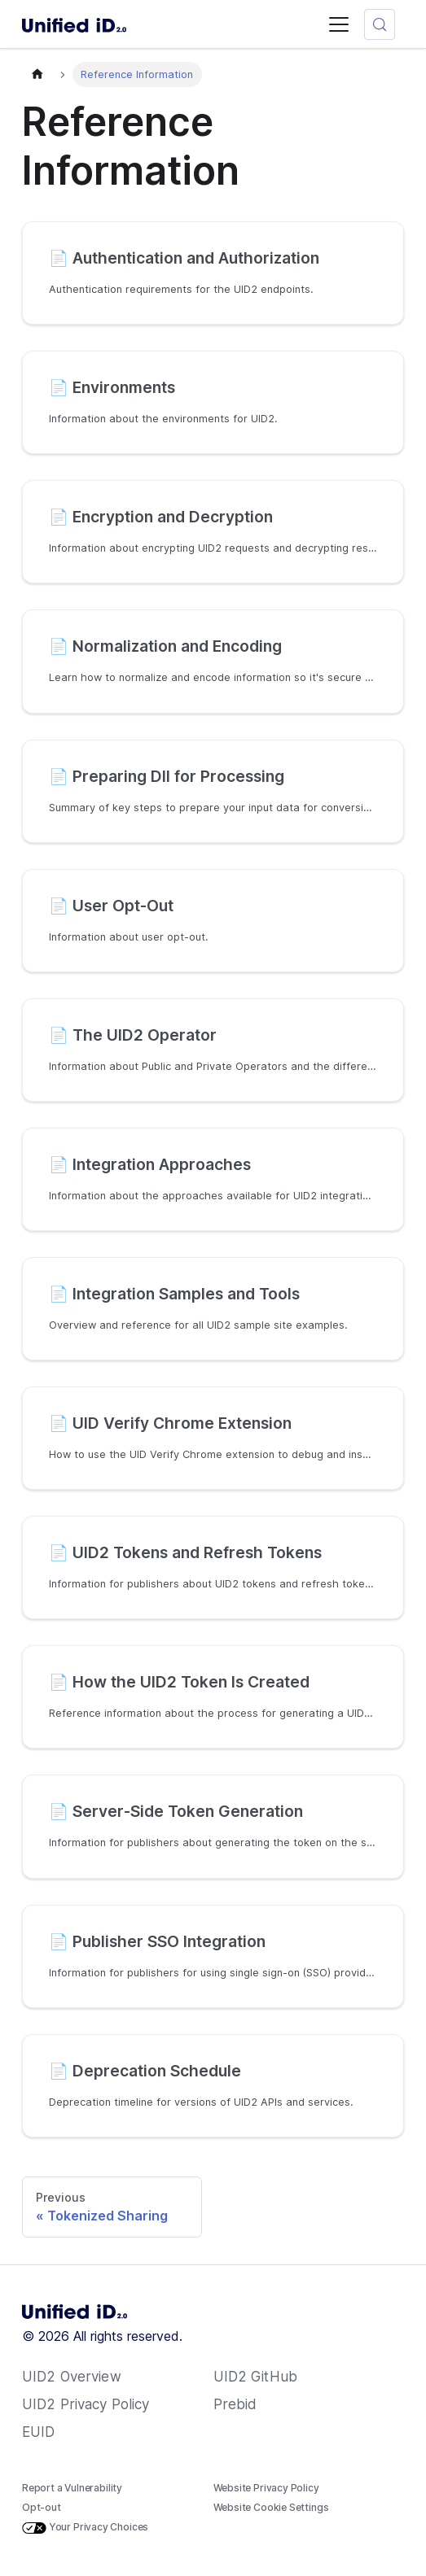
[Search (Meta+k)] (379, 24)
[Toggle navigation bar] (339, 24)
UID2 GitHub (255, 2377)
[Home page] (37, 74)
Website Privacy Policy (266, 2488)
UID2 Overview (71, 2377)
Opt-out (41, 2507)
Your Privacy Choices (85, 2527)
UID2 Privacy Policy (85, 2404)
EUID (38, 2432)
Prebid (235, 2404)
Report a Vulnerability (72, 2488)
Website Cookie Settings (271, 2507)
